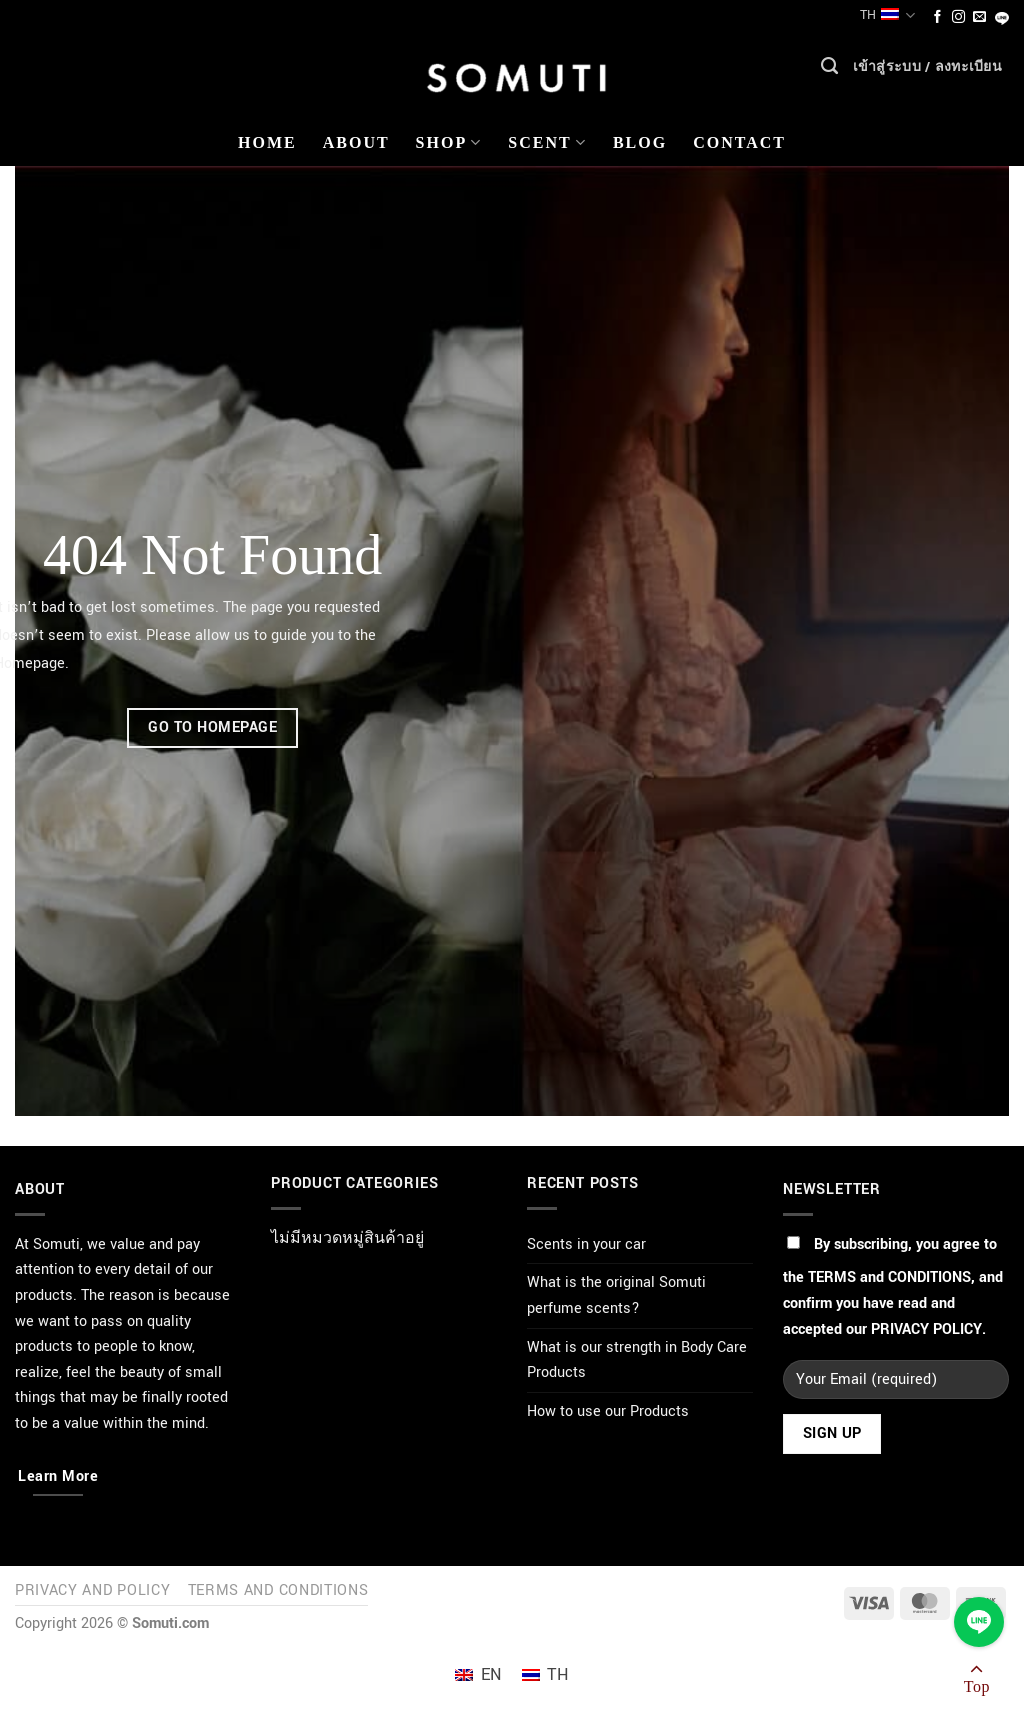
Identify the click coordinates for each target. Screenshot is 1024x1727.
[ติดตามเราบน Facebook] (937, 17)
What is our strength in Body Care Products (637, 1360)
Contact (739, 142)
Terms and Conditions (278, 1590)
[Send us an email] (979, 17)
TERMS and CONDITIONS (889, 1277)
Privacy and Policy (92, 1590)
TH (887, 15)
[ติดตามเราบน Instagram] (958, 17)
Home (267, 142)
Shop (449, 142)
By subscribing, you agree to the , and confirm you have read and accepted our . (893, 1286)
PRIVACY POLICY (926, 1329)
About (356, 142)
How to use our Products (608, 1411)
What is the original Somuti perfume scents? (616, 1295)
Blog (640, 142)
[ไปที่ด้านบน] (977, 1682)
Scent (547, 142)
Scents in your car (586, 1244)
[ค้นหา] (829, 71)
